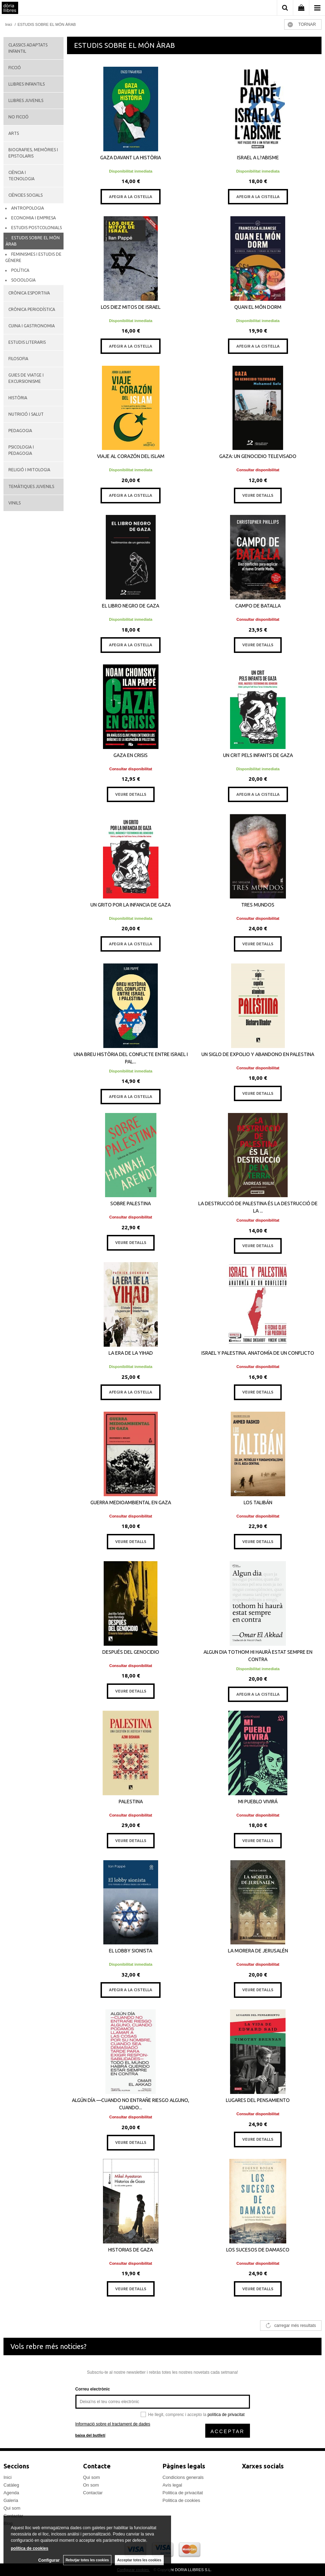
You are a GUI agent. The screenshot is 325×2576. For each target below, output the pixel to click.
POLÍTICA (20, 270)
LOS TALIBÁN (258, 1502)
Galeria (10, 2500)
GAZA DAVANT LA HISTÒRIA (130, 157)
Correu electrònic (92, 2389)
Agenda (11, 2492)
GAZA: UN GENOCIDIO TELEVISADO (257, 456)
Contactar (93, 2492)
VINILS (14, 503)
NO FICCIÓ (18, 117)
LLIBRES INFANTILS (26, 84)
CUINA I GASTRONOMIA (31, 325)
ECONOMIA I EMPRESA (33, 218)
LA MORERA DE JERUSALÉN (258, 1950)
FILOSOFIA (18, 358)
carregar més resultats (295, 2325)
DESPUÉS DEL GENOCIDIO (130, 1652)
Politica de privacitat (183, 2492)
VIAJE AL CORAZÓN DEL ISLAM (130, 456)
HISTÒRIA (17, 397)
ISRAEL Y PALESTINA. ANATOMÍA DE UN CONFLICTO (257, 1353)
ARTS (13, 133)
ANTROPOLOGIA (27, 208)
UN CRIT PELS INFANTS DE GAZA (258, 755)
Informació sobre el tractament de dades (112, 2424)
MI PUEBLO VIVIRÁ (258, 1801)
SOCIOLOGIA (23, 280)
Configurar (49, 2560)
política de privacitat (225, 2414)
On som (91, 2485)
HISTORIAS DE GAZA (130, 2250)
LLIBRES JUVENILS (25, 100)
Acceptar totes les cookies (139, 2560)
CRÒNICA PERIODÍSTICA (31, 309)
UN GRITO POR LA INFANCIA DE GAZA (130, 905)
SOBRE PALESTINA (130, 1203)
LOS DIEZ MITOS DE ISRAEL (131, 307)
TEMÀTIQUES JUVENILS (31, 486)
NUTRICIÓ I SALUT (26, 414)
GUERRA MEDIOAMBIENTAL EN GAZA (130, 1502)
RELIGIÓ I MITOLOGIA (29, 469)
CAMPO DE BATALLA (258, 606)
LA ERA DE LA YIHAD (131, 1353)
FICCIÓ (14, 67)
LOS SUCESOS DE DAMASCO (257, 2250)
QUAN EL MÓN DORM (257, 307)
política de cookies (29, 2548)
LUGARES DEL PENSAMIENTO (258, 2100)
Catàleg (11, 2485)
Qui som (11, 2508)
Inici (7, 2477)
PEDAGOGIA (20, 430)
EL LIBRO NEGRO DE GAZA (130, 606)
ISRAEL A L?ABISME (258, 157)
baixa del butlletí (90, 2435)
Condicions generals (183, 2477)
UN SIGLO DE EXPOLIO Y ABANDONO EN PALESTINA (257, 1054)
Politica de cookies (181, 2500)
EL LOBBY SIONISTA (130, 1950)
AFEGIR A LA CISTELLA (130, 197)
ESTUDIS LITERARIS (27, 342)
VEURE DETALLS (257, 495)
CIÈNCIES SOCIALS (25, 195)
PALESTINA (131, 1801)
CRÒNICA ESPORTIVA (29, 293)
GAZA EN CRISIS (130, 755)
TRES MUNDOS (257, 905)
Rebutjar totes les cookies (87, 2560)
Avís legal (172, 2485)
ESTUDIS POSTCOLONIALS (36, 227)
